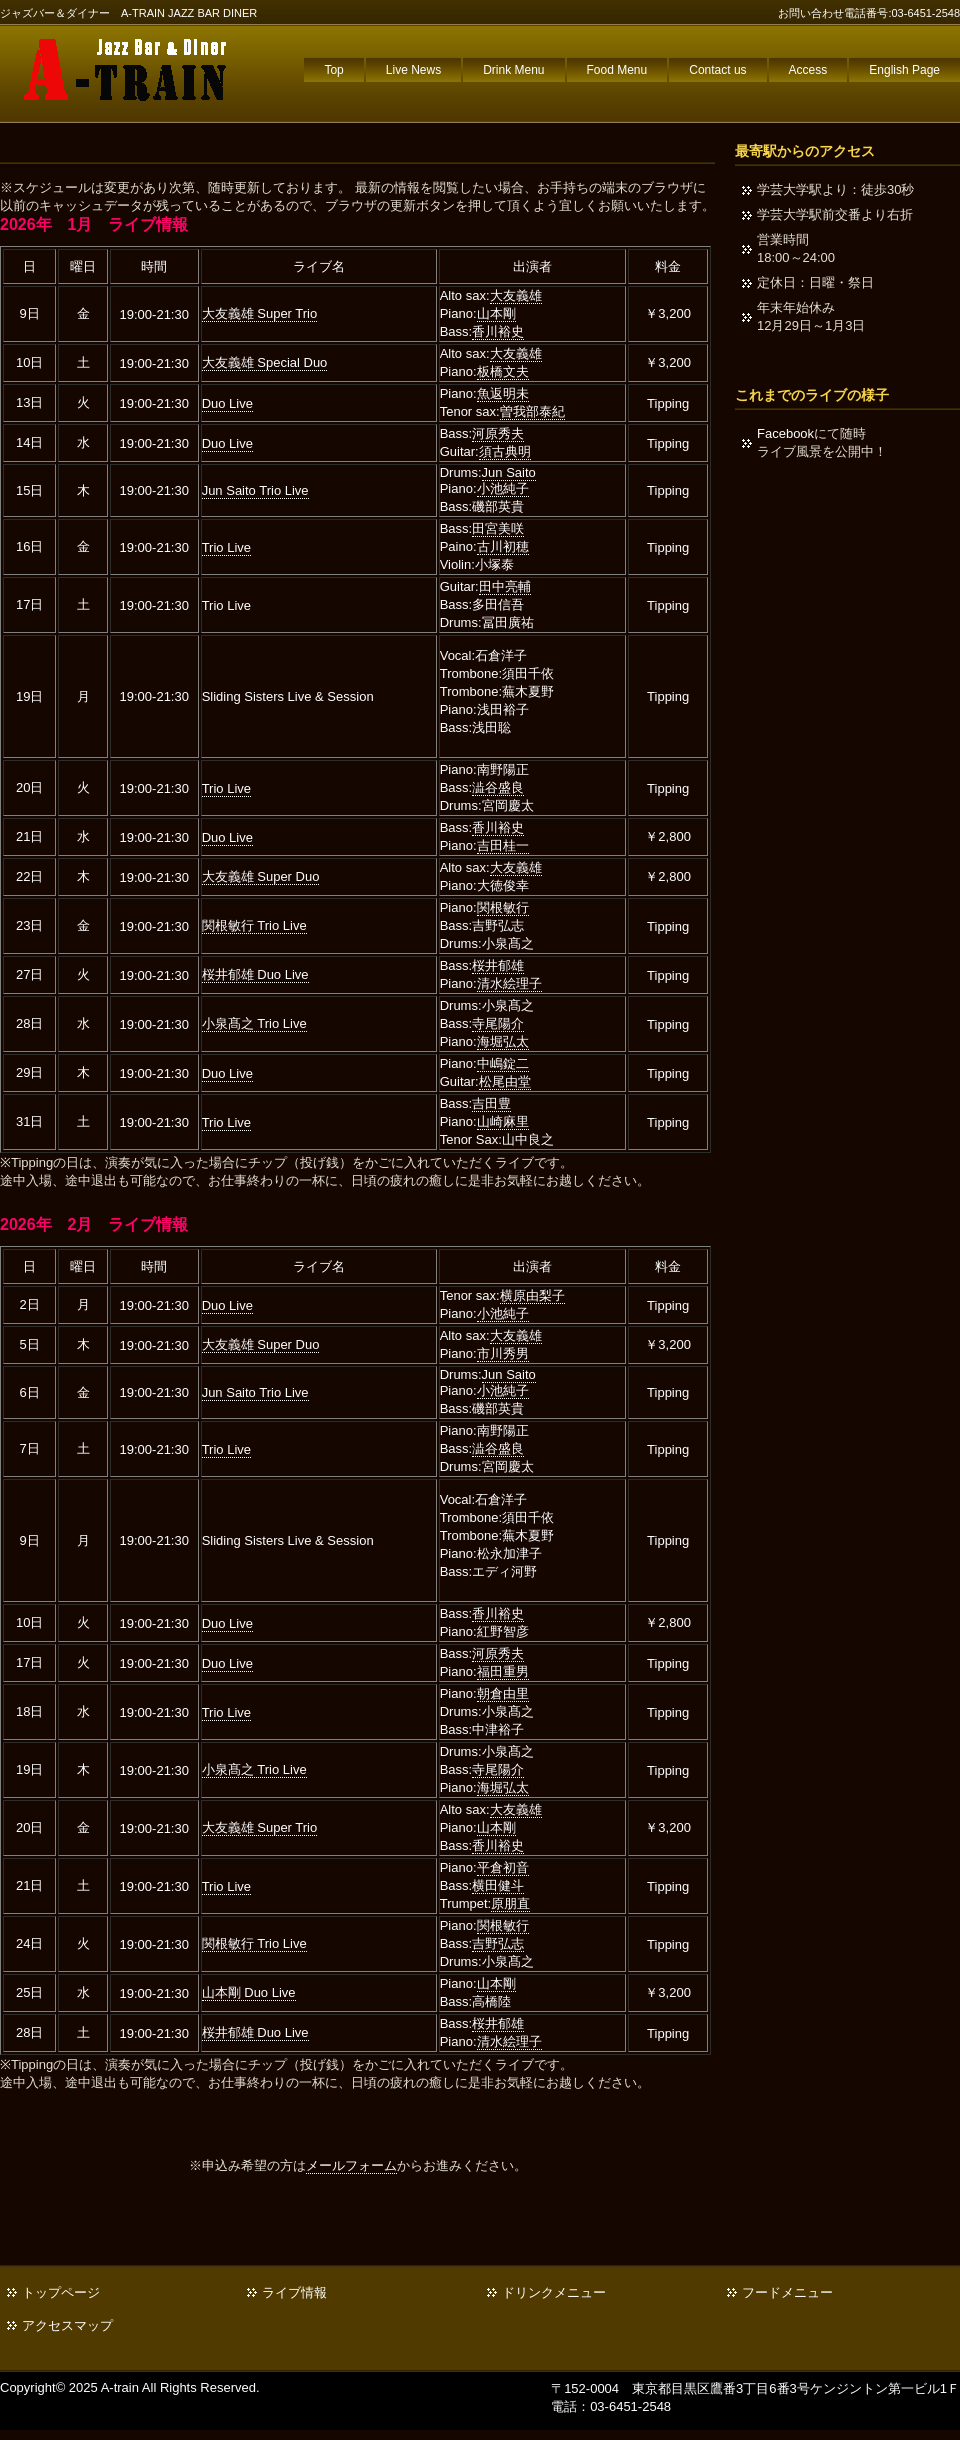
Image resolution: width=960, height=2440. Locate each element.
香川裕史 (498, 331)
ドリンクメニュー (554, 2292)
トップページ (61, 2292)
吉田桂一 (503, 845)
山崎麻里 (503, 1121)
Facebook (785, 433)
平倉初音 (503, 1867)
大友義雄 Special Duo (265, 362)
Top (333, 70)
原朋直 (510, 1903)
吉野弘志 (498, 1943)
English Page (904, 70)
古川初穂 (503, 546)
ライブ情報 (294, 2292)
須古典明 (505, 451)
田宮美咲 (498, 528)
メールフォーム (351, 2165)
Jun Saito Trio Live (255, 490)
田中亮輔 (505, 586)
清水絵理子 (509, 983)
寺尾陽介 (498, 1023)
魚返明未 (503, 393)
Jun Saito (509, 472)
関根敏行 (503, 907)
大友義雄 (516, 295)
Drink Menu (513, 70)
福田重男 (503, 1671)
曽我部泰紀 (532, 411)
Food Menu (617, 70)
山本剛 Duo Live (249, 1992)
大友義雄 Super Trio (260, 313)
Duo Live (227, 403)
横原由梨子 (532, 1295)
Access (808, 70)
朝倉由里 (503, 1693)
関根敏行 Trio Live (254, 925)
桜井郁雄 (498, 965)
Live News (413, 70)
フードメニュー (787, 2292)
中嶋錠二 (503, 1063)
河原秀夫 (498, 433)
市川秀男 (503, 1353)
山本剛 (496, 313)
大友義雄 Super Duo (261, 876)
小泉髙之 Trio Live (254, 1023)
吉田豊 (491, 1103)
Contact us (717, 70)
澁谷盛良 (498, 787)
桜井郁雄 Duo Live (255, 974)
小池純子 (503, 488)
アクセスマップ (67, 2325)
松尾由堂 (505, 1081)
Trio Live (226, 547)
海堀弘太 (503, 1041)
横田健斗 (498, 1885)
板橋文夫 (503, 371)
